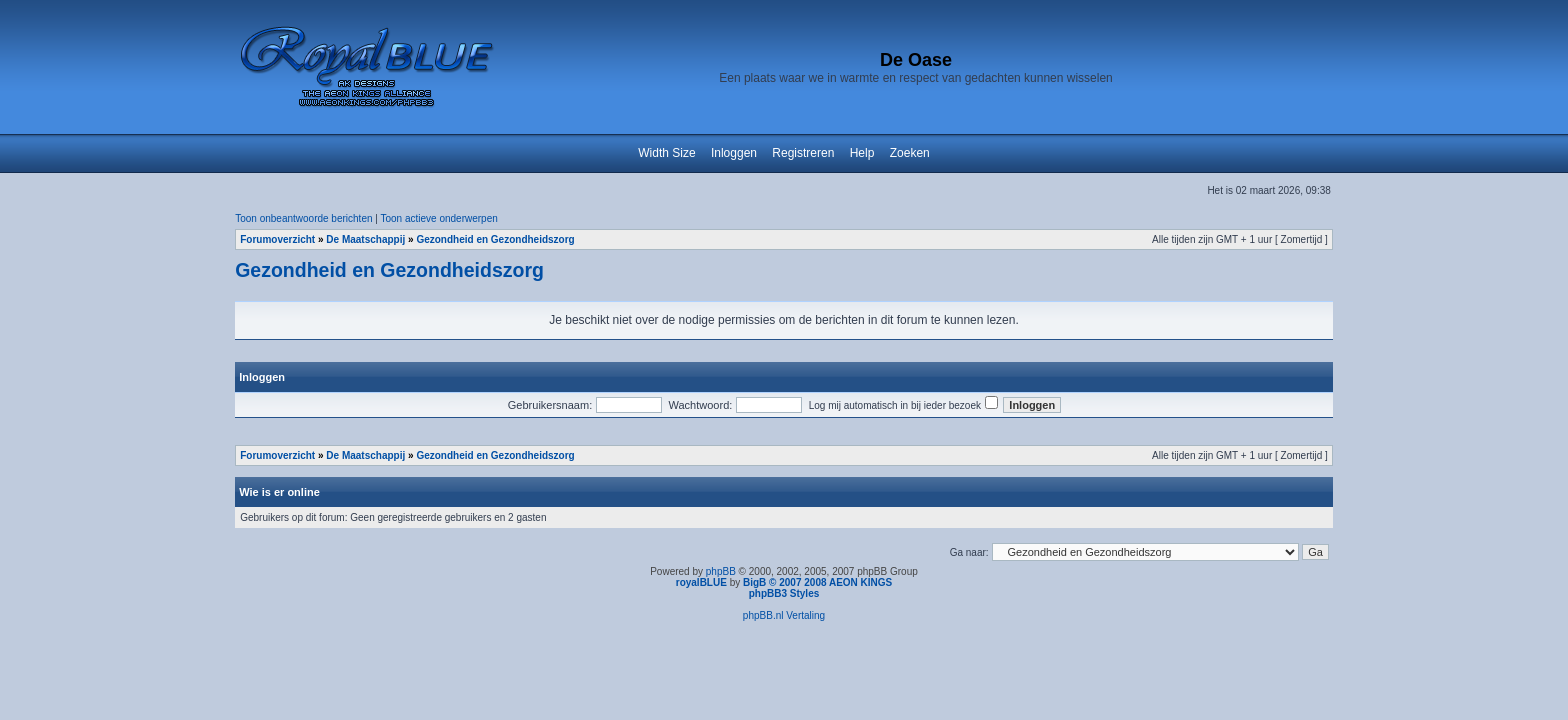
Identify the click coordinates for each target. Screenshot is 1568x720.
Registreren (803, 153)
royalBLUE (701, 582)
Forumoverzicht (277, 239)
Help (862, 153)
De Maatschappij (365, 239)
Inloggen (734, 153)
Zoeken (910, 153)
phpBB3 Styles (784, 593)
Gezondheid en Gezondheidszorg (495, 239)
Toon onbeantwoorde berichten (303, 218)
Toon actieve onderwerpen (439, 218)
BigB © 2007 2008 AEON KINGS (817, 582)
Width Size (666, 153)
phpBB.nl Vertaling (784, 615)
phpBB (721, 571)
